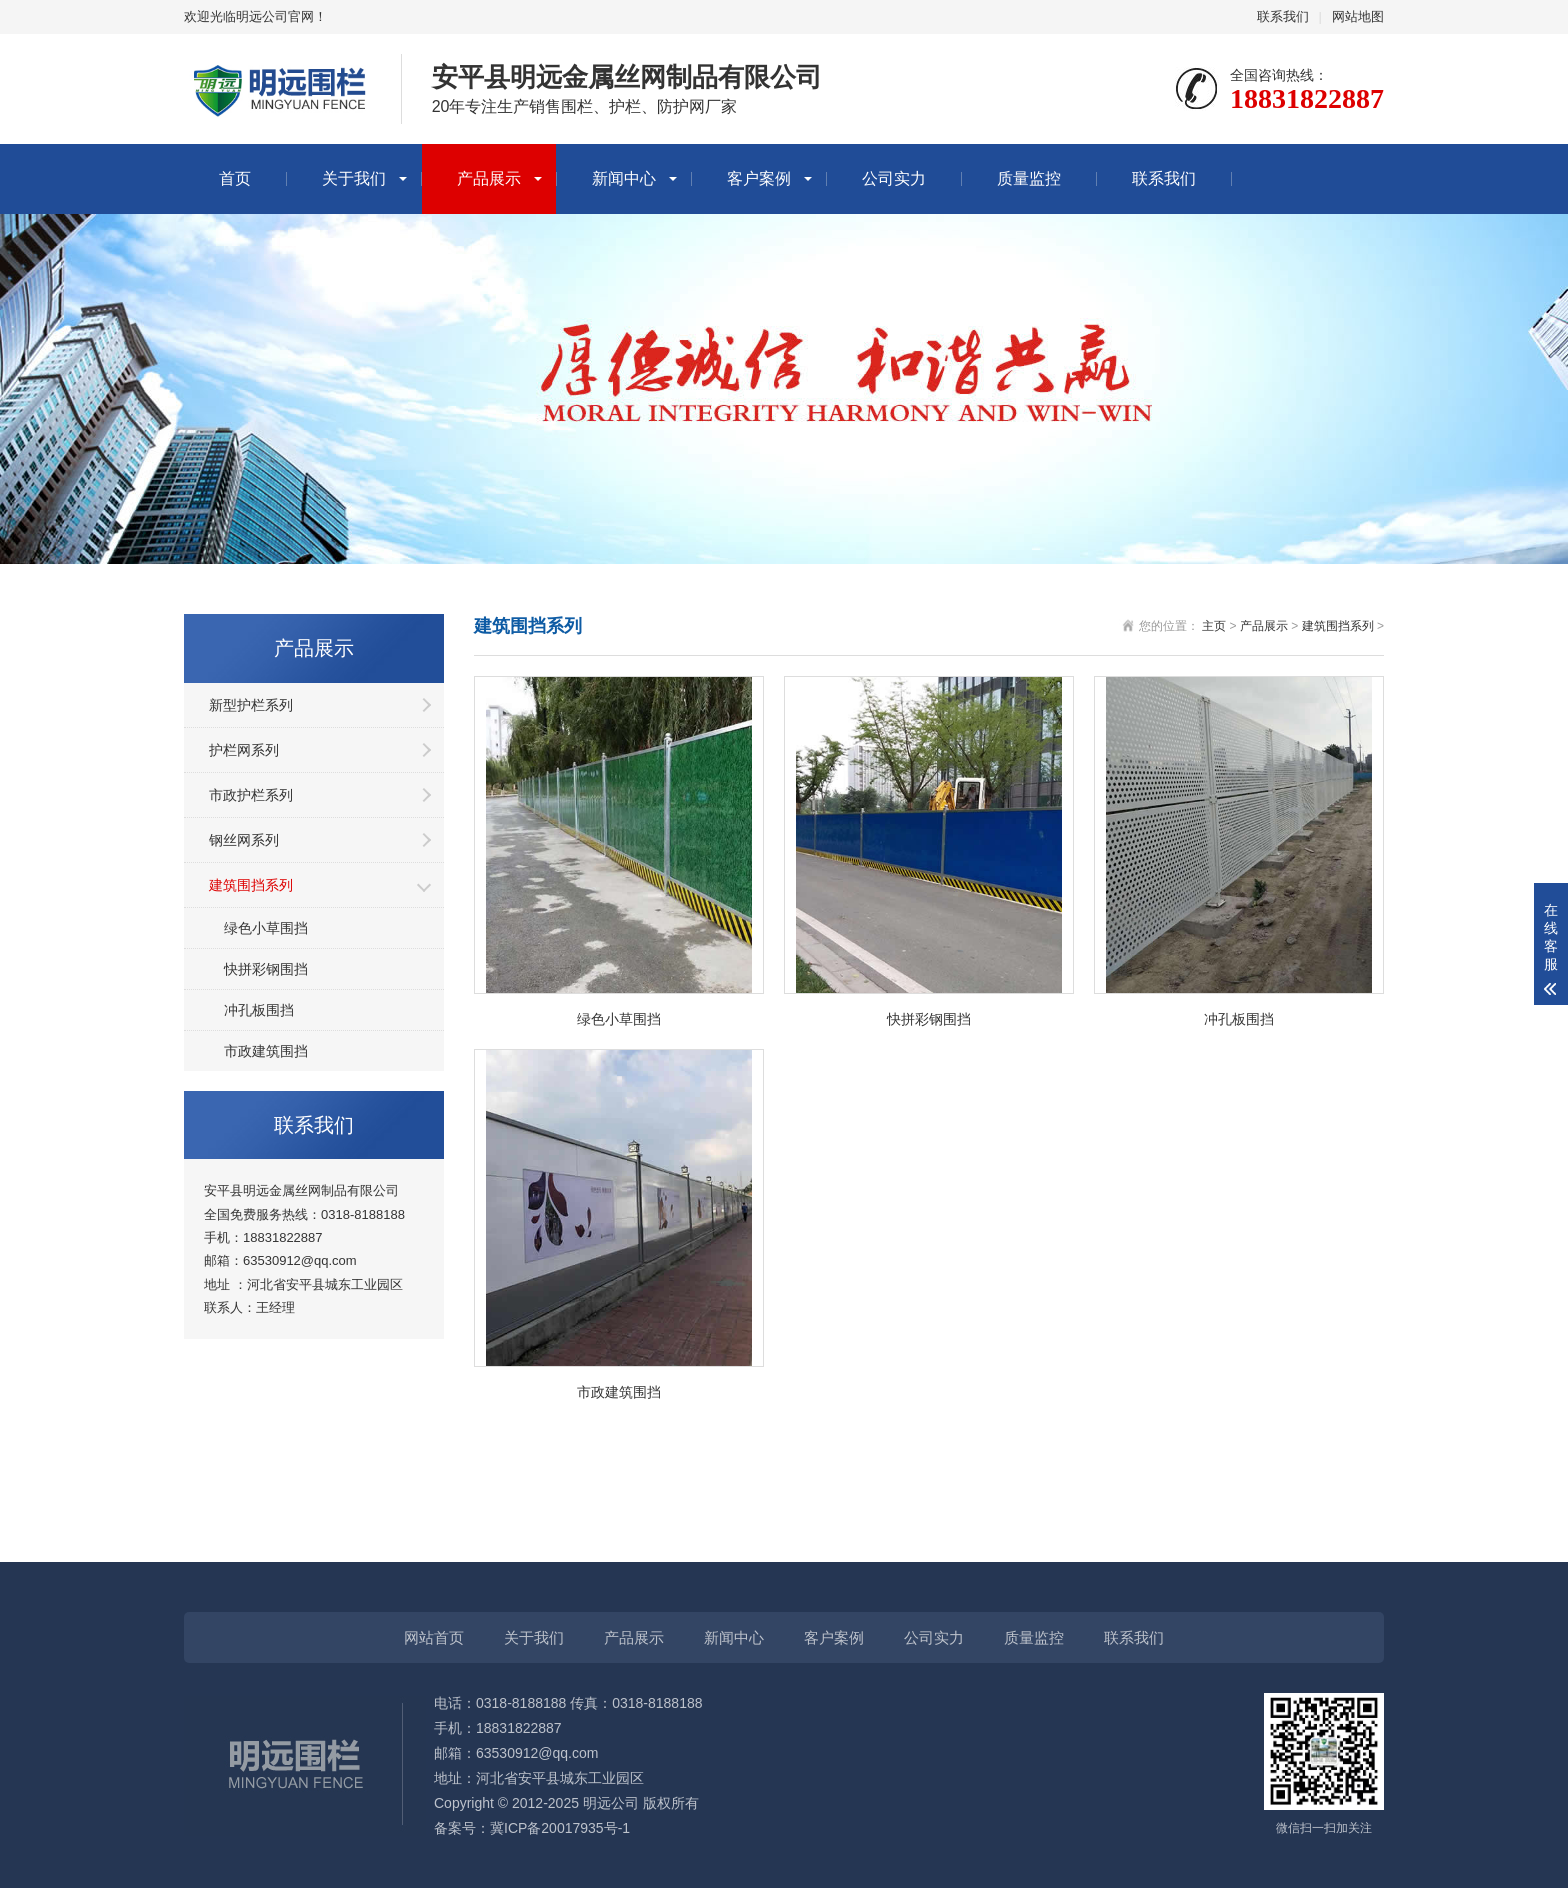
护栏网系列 (244, 750)
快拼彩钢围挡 (266, 969)
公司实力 (894, 178)
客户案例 (759, 178)
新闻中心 (624, 178)
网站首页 (434, 1637)
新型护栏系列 (251, 705)
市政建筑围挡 (266, 1051)
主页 (1214, 626)
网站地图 (1358, 16)
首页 (235, 178)
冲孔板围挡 (259, 1010)
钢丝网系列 (244, 840)
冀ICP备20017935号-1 (560, 1828)
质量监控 (1029, 178)
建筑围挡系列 (251, 885)
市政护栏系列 (251, 795)
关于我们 (354, 178)
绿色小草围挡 (266, 928)
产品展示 (489, 178)
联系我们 (1283, 16)
